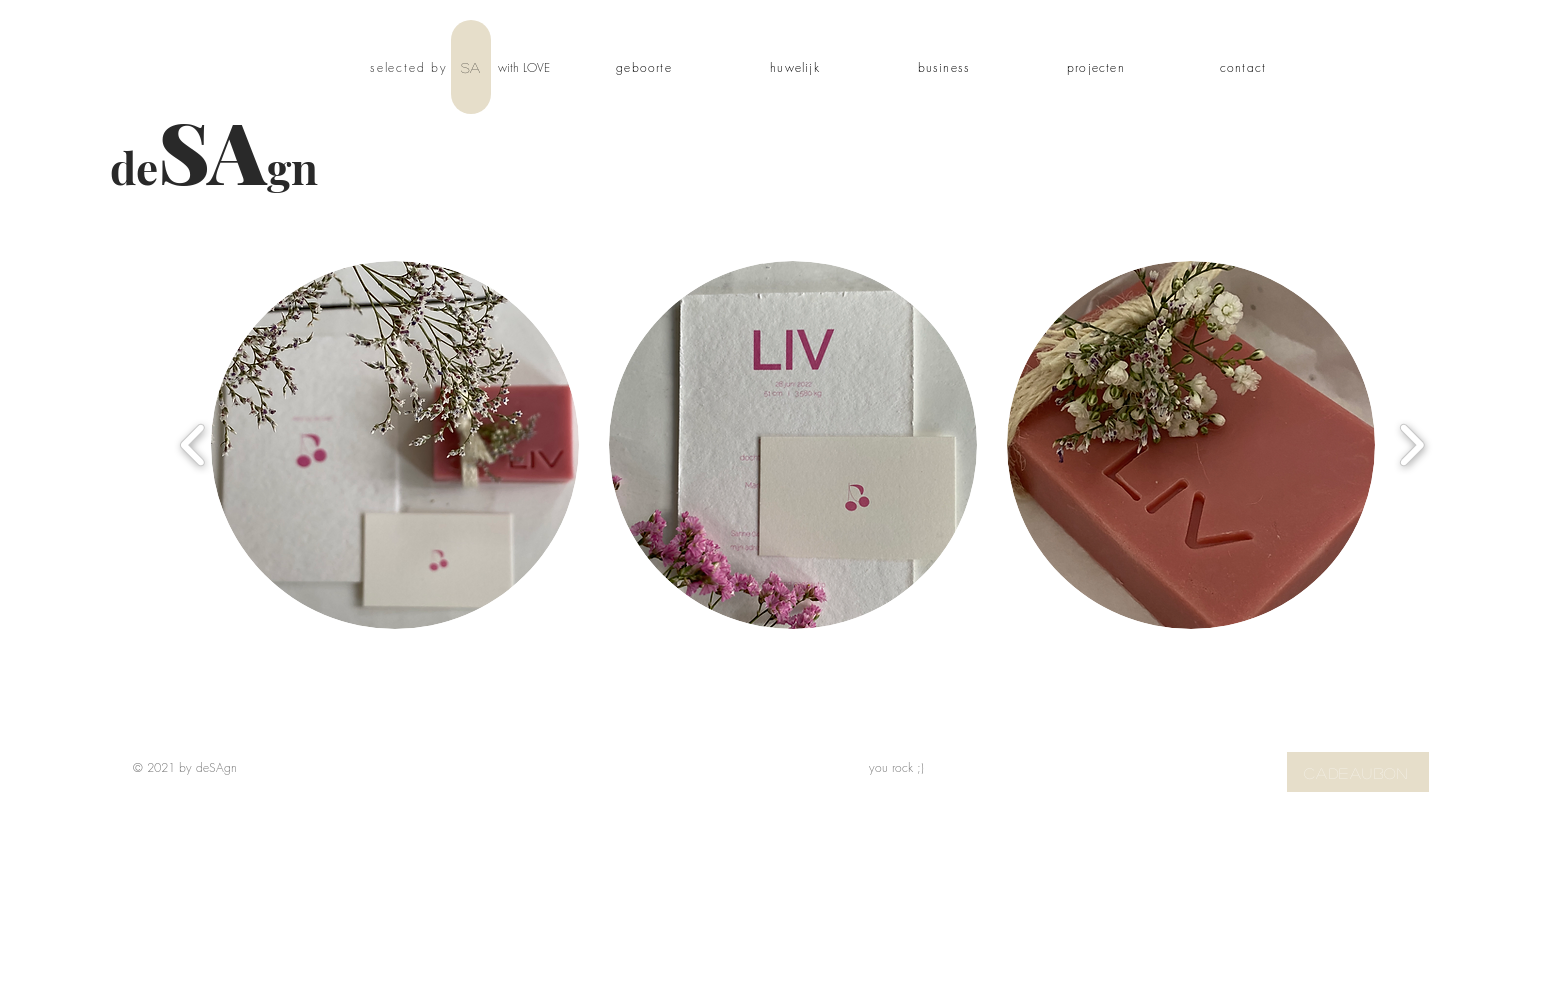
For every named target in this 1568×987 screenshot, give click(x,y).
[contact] (1245, 67)
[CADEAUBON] (1358, 772)
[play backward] (193, 445)
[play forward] (1411, 445)
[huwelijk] (797, 67)
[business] (946, 67)
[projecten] (1098, 67)
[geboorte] (646, 67)
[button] (395, 445)
